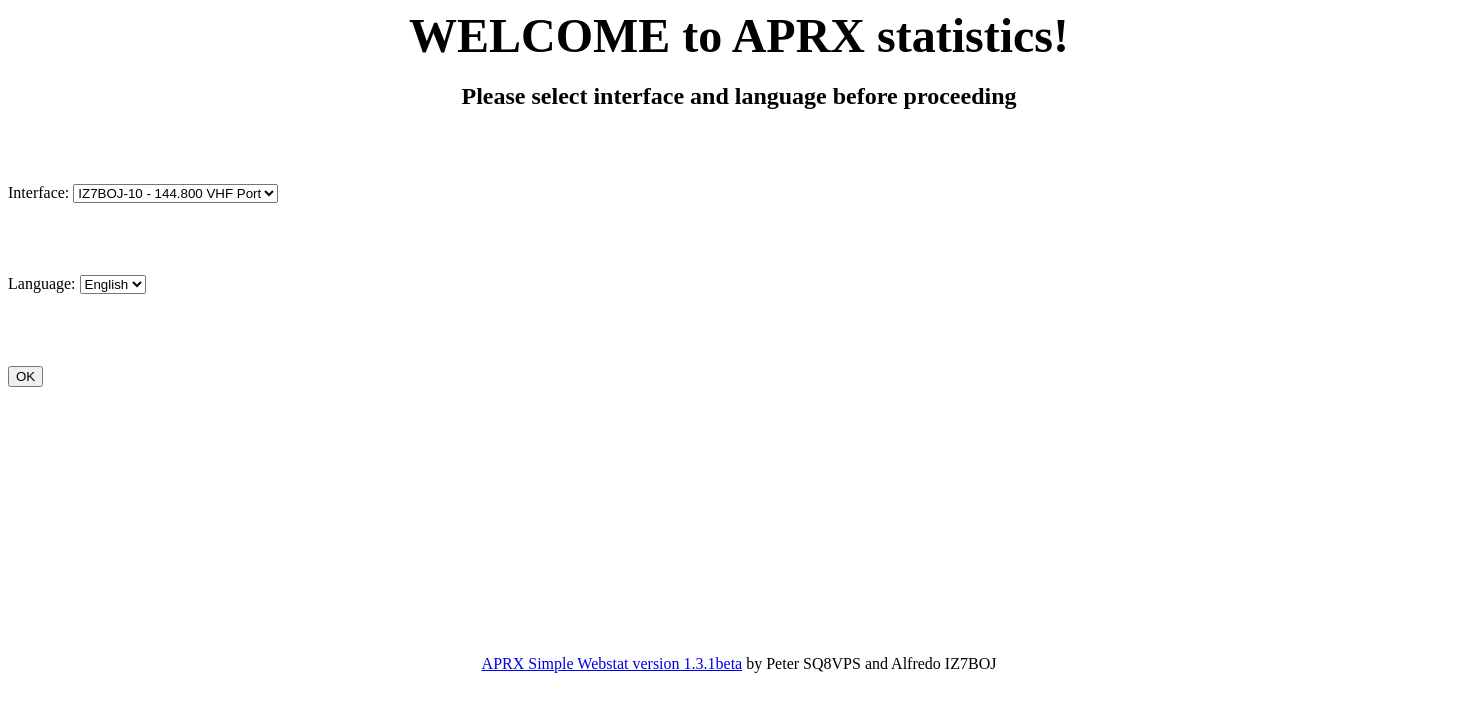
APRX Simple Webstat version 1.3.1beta (612, 663)
